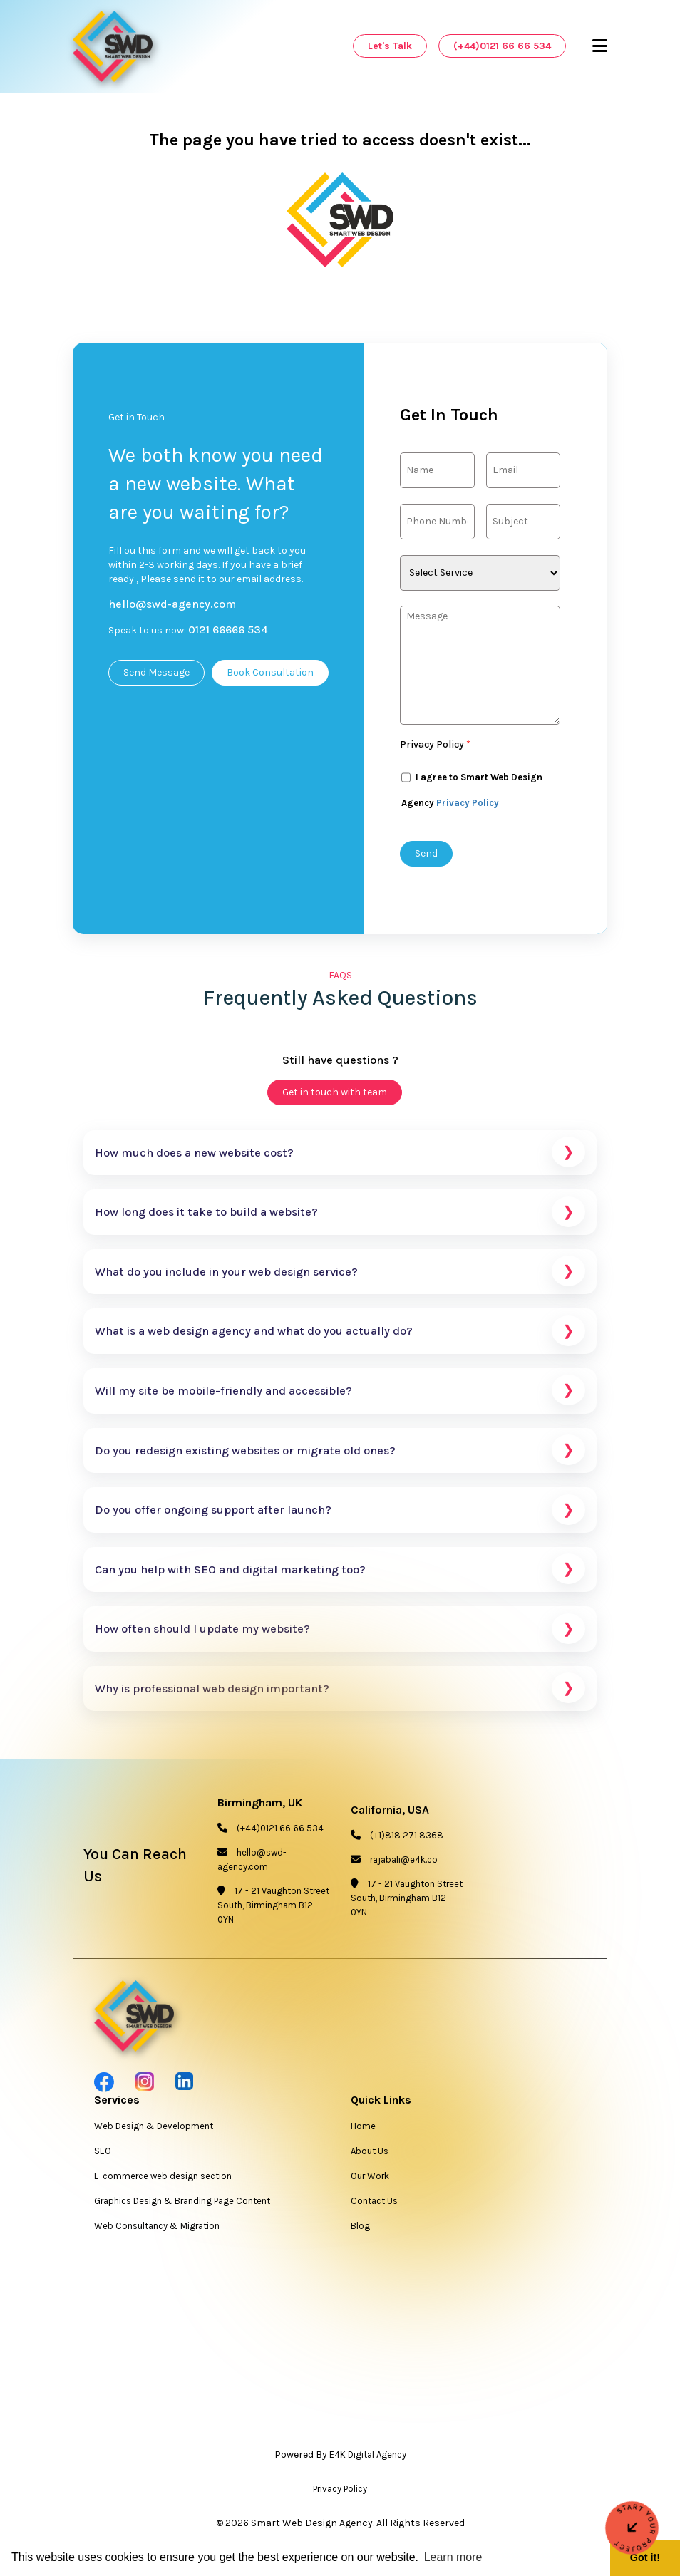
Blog (360, 2230)
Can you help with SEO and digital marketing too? (340, 1573)
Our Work (370, 2180)
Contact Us (374, 2205)
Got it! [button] (645, 2557)
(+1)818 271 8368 (406, 1839)
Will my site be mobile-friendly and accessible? (340, 1395)
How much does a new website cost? (340, 1157)
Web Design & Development (153, 2130)
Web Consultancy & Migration (157, 2230)
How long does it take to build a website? (340, 1216)
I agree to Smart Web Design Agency (471, 784)
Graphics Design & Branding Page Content (182, 2205)
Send (426, 853)
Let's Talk (390, 46)
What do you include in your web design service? (340, 1276)
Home (363, 2130)
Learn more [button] (453, 2557)
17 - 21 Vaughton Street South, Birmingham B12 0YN (273, 1909)
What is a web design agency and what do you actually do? (340, 1335)
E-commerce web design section (163, 2180)
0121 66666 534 (228, 629)
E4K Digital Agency (367, 2458)
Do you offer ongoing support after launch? (340, 1514)
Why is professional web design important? (340, 1692)
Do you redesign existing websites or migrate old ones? (340, 1454)
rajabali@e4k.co (404, 1863)
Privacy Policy (435, 744)
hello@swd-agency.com (172, 604)
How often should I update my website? (340, 1633)
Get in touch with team (334, 1096)
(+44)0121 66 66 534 (502, 46)
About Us (369, 2155)
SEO (102, 2155)
